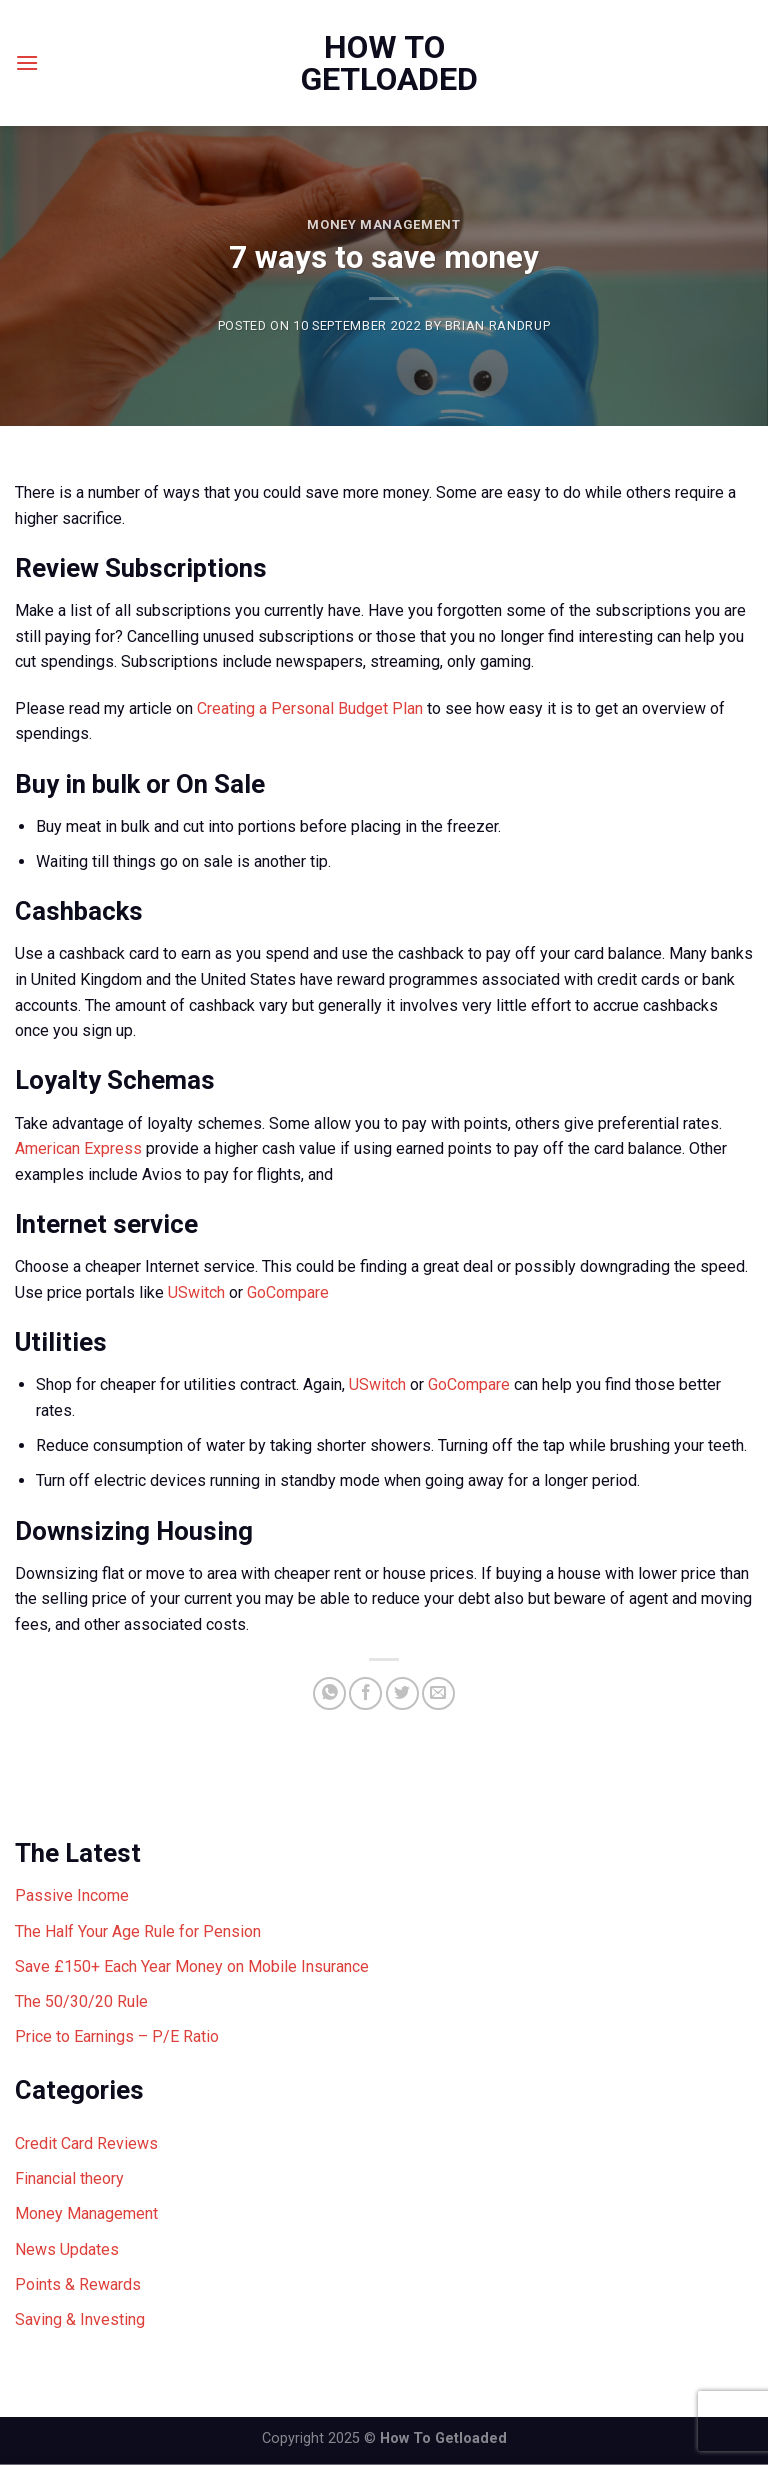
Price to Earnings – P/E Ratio (117, 2036)
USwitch (196, 1292)
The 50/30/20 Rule (81, 2001)
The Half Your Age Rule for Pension (138, 1931)
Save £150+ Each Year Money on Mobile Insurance (192, 1966)
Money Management (383, 224)
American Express (78, 1148)
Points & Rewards (78, 2284)
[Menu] (27, 62)
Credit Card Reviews (86, 2143)
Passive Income (72, 1895)
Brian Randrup (497, 325)
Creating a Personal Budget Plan (310, 708)
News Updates (67, 2249)
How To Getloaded (384, 63)
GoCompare (288, 1292)
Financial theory (69, 2178)
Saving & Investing (80, 2319)
